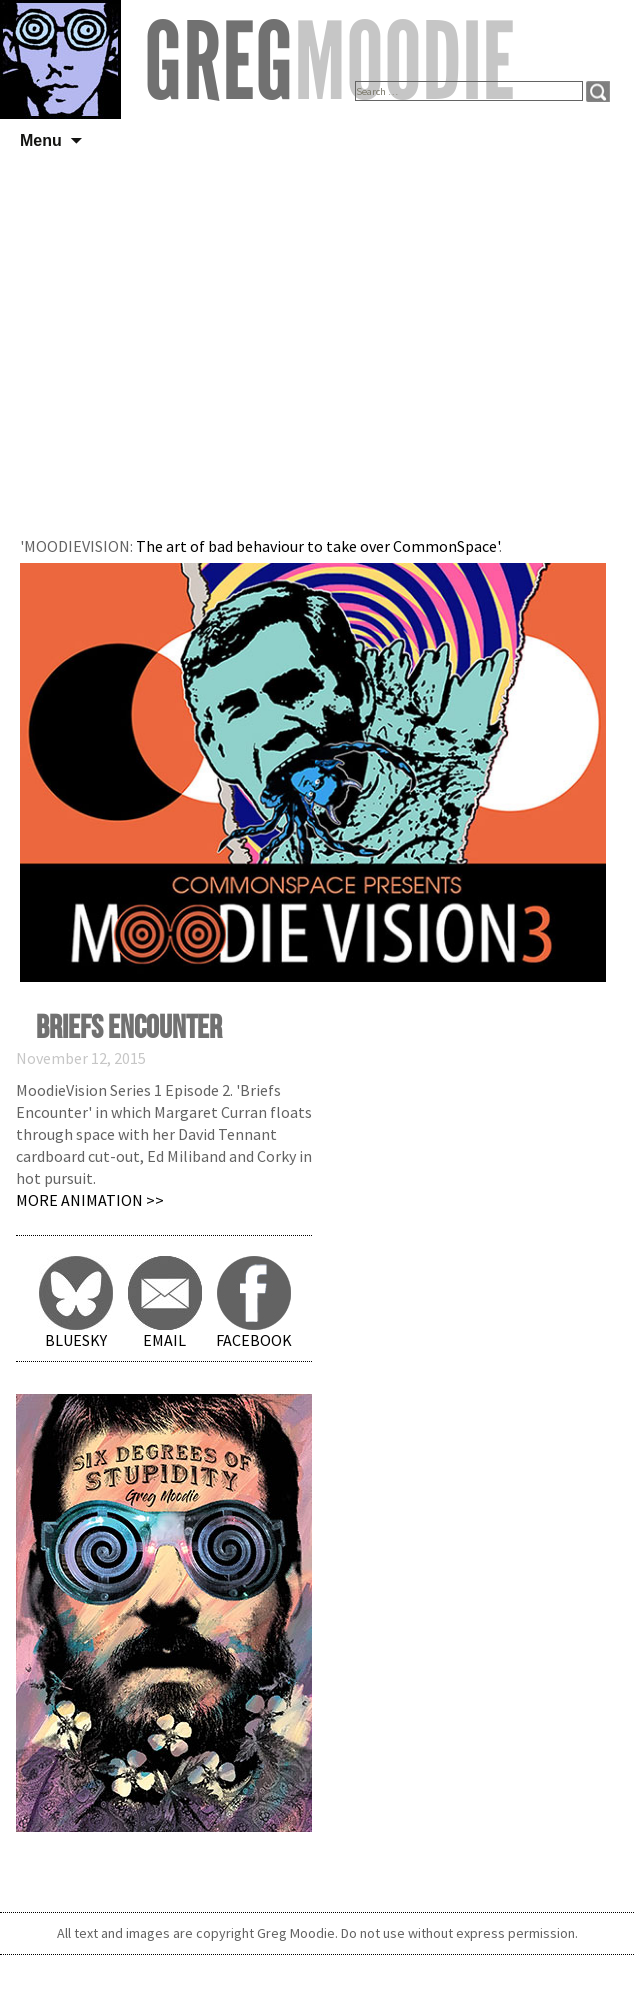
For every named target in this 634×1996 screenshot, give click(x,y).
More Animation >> (90, 1200)
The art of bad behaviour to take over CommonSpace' (317, 546)
